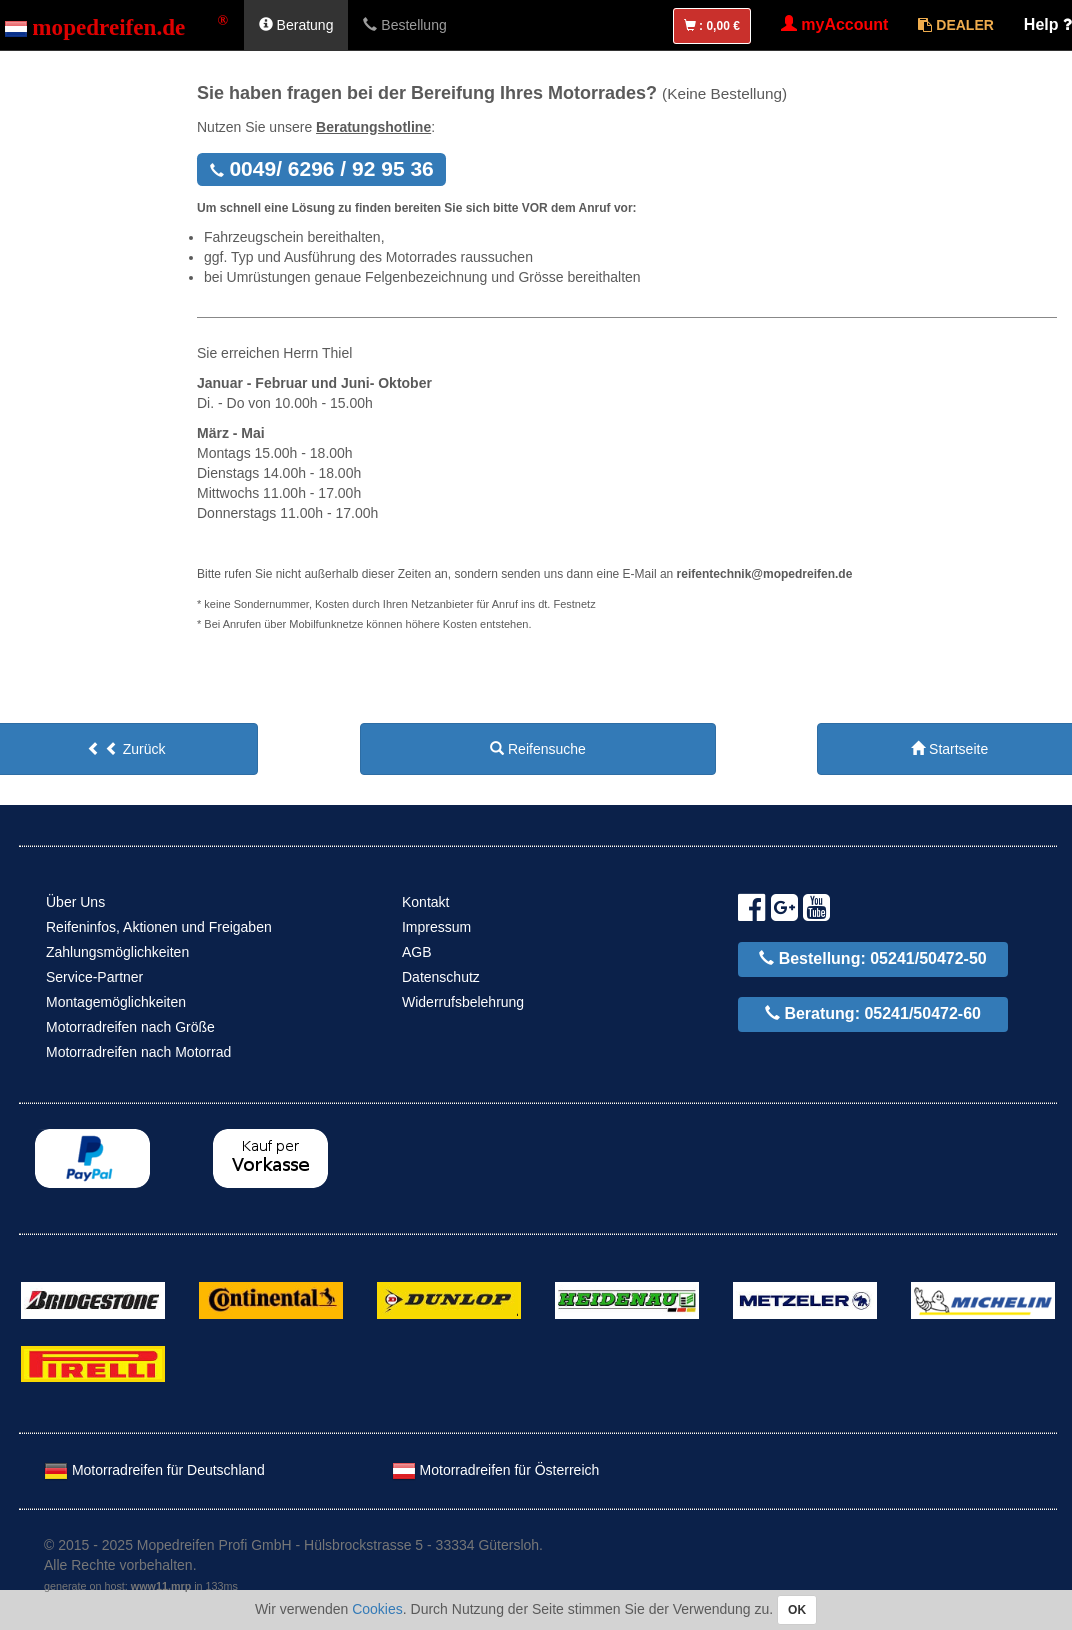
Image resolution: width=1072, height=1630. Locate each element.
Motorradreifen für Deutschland (154, 1470)
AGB (417, 952)
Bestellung (404, 25)
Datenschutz (441, 977)
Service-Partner (94, 977)
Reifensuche (538, 749)
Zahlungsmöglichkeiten (117, 952)
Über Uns (75, 902)
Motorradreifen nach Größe (130, 1027)
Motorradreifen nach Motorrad (138, 1052)
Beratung (296, 25)
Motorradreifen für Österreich (496, 1470)
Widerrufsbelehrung (463, 1002)
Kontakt (425, 902)
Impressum (436, 927)
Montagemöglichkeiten (116, 1002)
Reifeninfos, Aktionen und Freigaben (159, 927)
